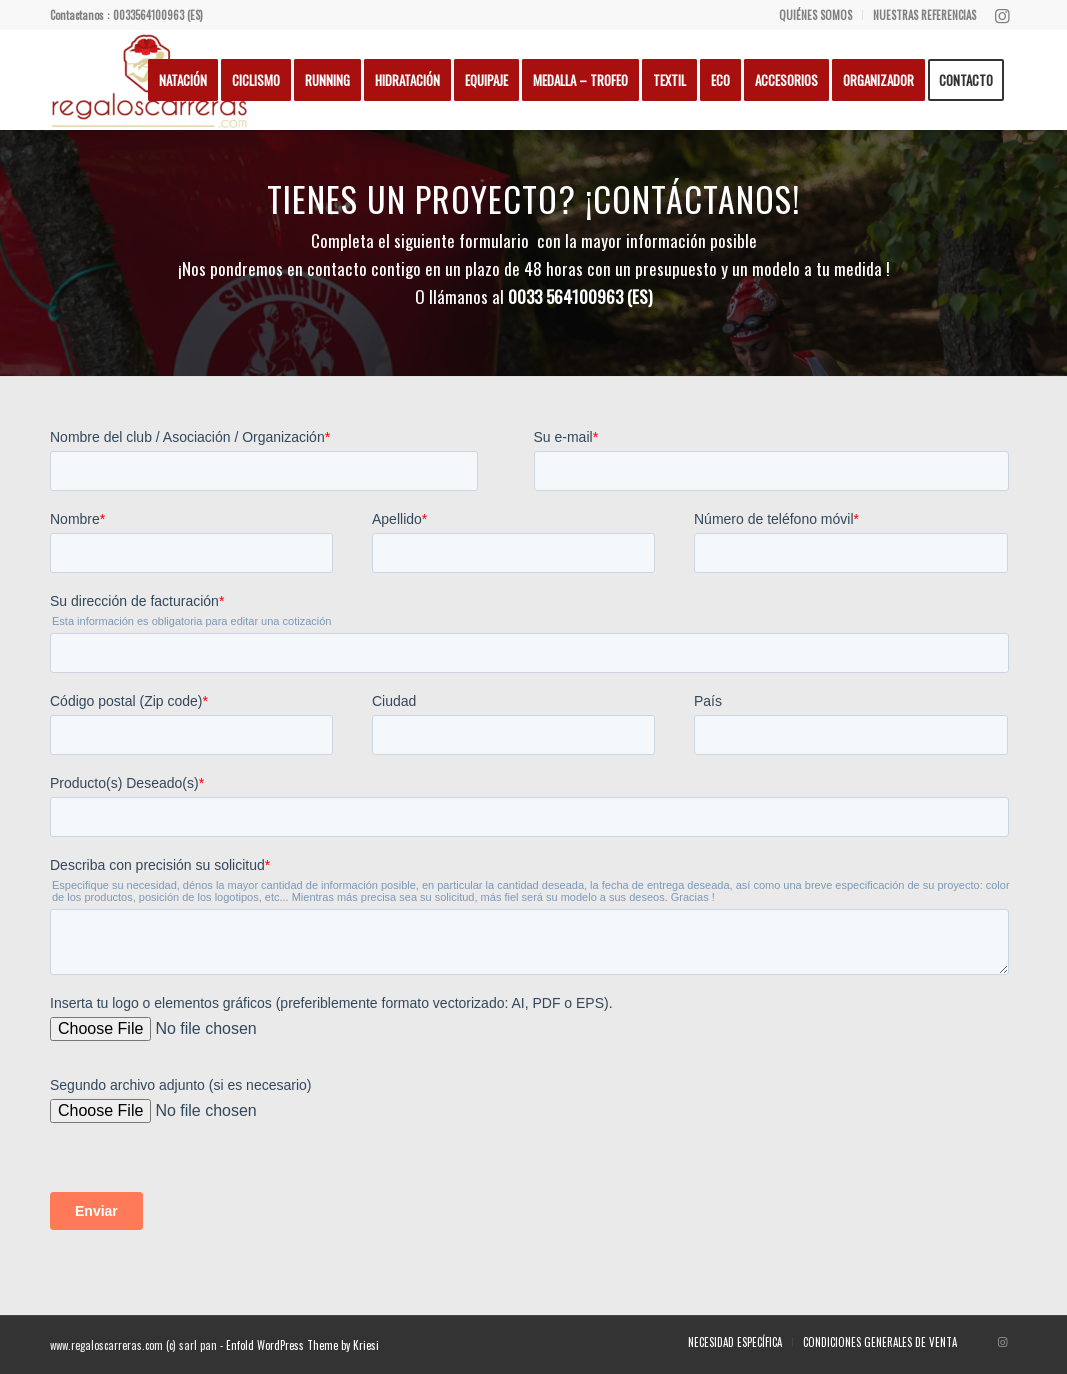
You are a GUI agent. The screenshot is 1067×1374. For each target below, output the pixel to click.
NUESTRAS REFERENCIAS (924, 15)
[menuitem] (816, 15)
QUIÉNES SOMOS (815, 15)
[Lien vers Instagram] (1002, 15)
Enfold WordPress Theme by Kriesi (302, 1345)
